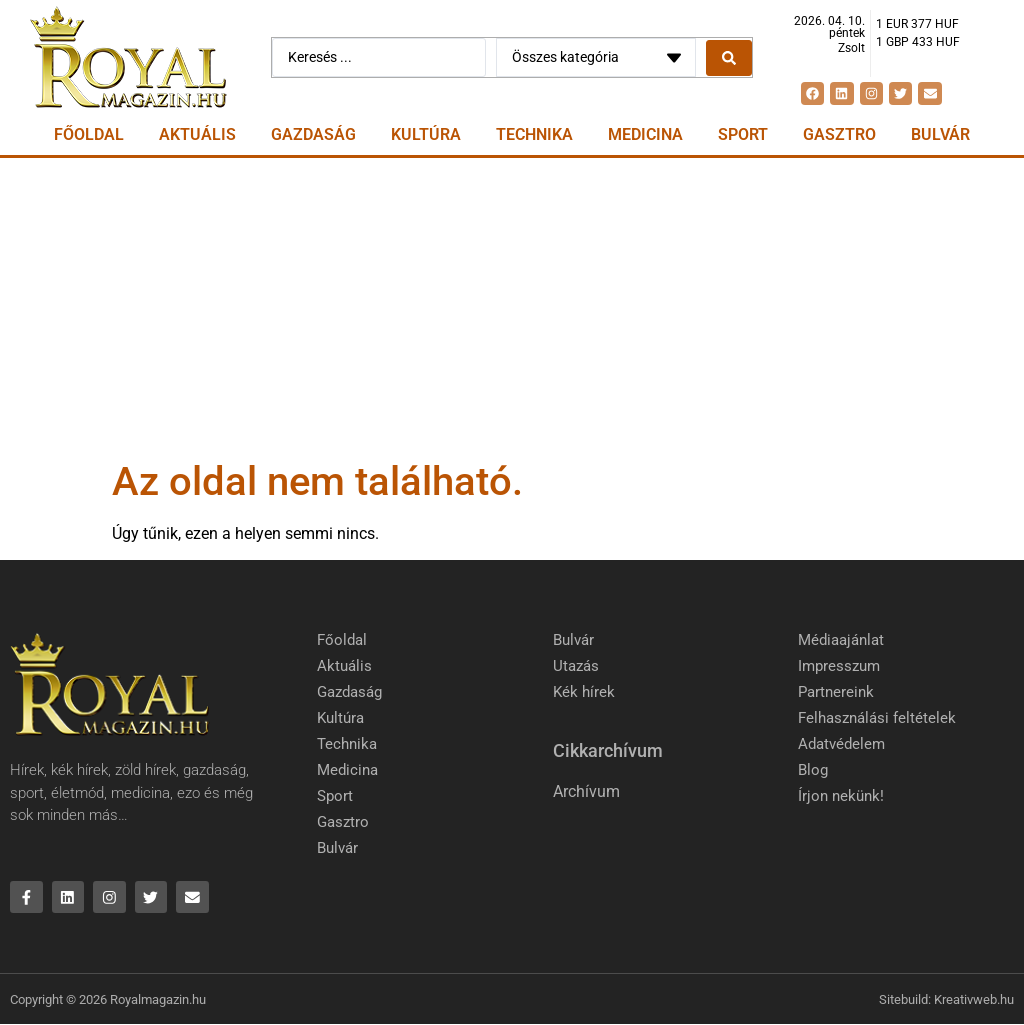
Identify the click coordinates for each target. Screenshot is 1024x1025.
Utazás (576, 666)
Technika (534, 134)
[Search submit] (729, 58)
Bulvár (940, 134)
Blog (813, 770)
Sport (743, 134)
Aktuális (197, 134)
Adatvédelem (841, 744)
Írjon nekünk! (841, 796)
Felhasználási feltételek (877, 718)
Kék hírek (584, 692)
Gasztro (839, 134)
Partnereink (836, 692)
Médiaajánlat (841, 640)
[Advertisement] (512, 308)
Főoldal (89, 134)
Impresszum (839, 666)
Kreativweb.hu (974, 999)
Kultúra (426, 134)
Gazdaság (313, 134)
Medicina (645, 134)
